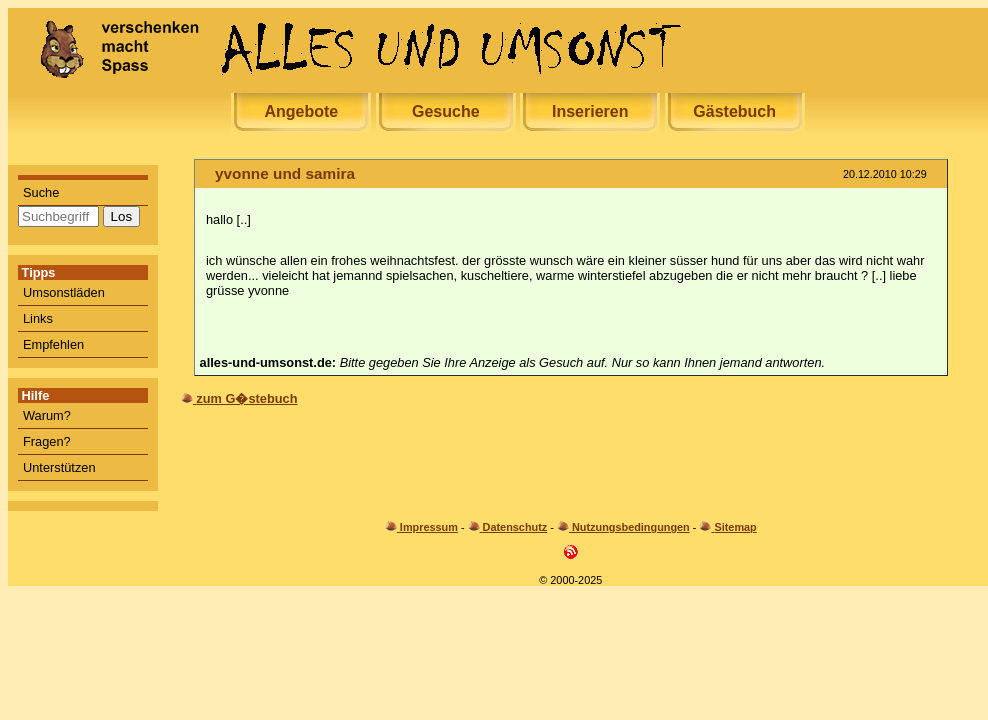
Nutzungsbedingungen (631, 527)
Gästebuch (734, 111)
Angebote (301, 111)
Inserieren (590, 111)
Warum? (47, 415)
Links (38, 318)
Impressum (429, 527)
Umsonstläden (64, 292)
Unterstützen (59, 467)
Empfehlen (53, 344)
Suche (41, 192)
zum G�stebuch (246, 398)
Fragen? (47, 441)
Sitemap (735, 527)
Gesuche (446, 111)
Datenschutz (515, 527)
